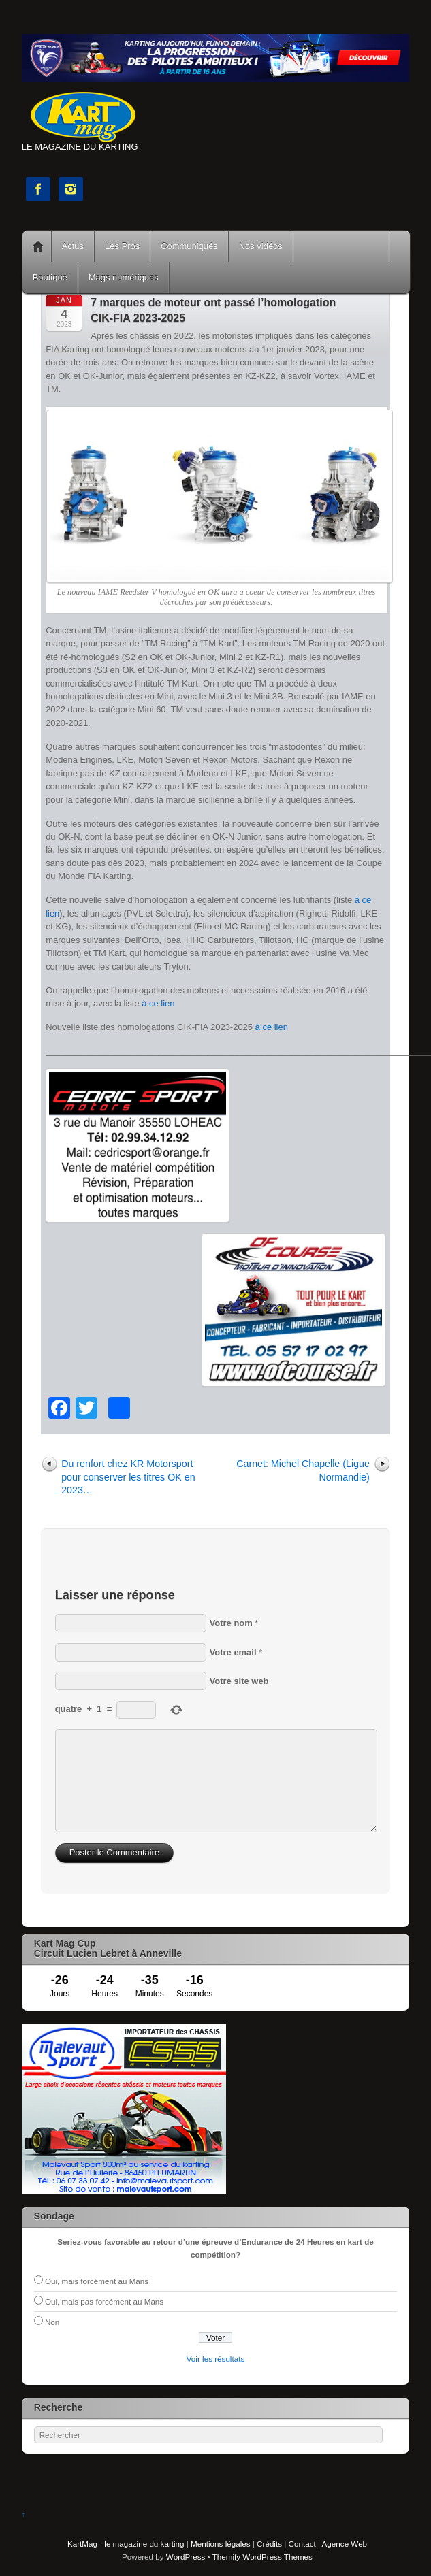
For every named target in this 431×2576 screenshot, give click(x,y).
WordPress (185, 2556)
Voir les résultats (216, 2358)
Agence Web (345, 2543)
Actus (73, 246)
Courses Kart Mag (341, 246)
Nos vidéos (261, 246)
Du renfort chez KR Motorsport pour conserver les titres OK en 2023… (128, 1477)
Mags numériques (124, 277)
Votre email (233, 1652)
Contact (302, 2543)
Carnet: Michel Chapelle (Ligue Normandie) (303, 1470)
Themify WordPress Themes (262, 2556)
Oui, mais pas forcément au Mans (104, 2301)
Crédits (269, 2543)
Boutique (50, 277)
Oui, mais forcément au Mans (96, 2281)
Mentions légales (220, 2543)
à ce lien (158, 1003)
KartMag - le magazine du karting (126, 2543)
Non (52, 2321)
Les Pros (122, 246)
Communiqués (189, 246)
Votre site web (239, 1681)
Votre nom (231, 1623)
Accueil (38, 246)
